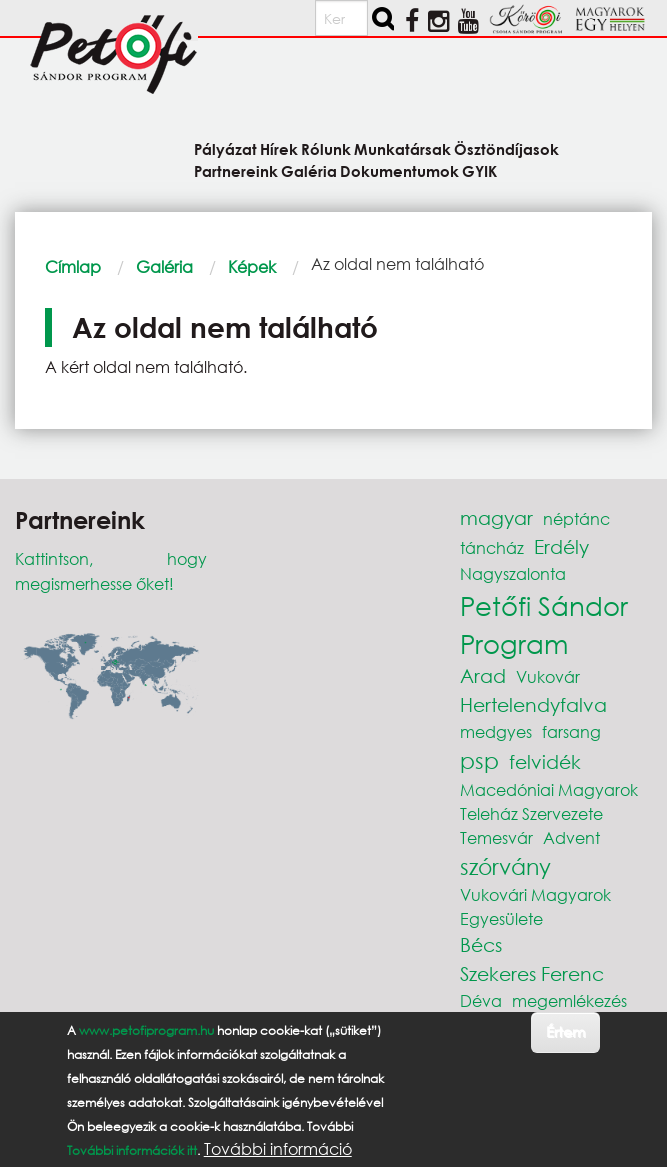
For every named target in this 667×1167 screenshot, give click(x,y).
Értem (565, 1031)
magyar (496, 517)
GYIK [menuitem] (479, 170)
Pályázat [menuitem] (225, 148)
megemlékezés (569, 1000)
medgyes (496, 731)
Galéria (164, 266)
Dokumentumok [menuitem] (399, 170)
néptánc (576, 518)
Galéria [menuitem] (309, 170)
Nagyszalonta (513, 573)
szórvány (505, 866)
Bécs (481, 944)
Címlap (73, 266)
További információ (278, 1149)
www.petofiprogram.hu (146, 1030)
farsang (571, 731)
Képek (252, 266)
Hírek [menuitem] (279, 148)
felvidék (545, 761)
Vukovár (548, 676)
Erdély (561, 546)
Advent (571, 837)
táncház (492, 547)
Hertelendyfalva (533, 704)
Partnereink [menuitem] (236, 170)
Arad (483, 675)
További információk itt (132, 1150)
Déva (481, 1000)
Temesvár (496, 837)
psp (479, 760)
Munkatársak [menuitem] (402, 148)
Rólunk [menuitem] (326, 148)
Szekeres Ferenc (532, 973)
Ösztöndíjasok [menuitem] (506, 148)
